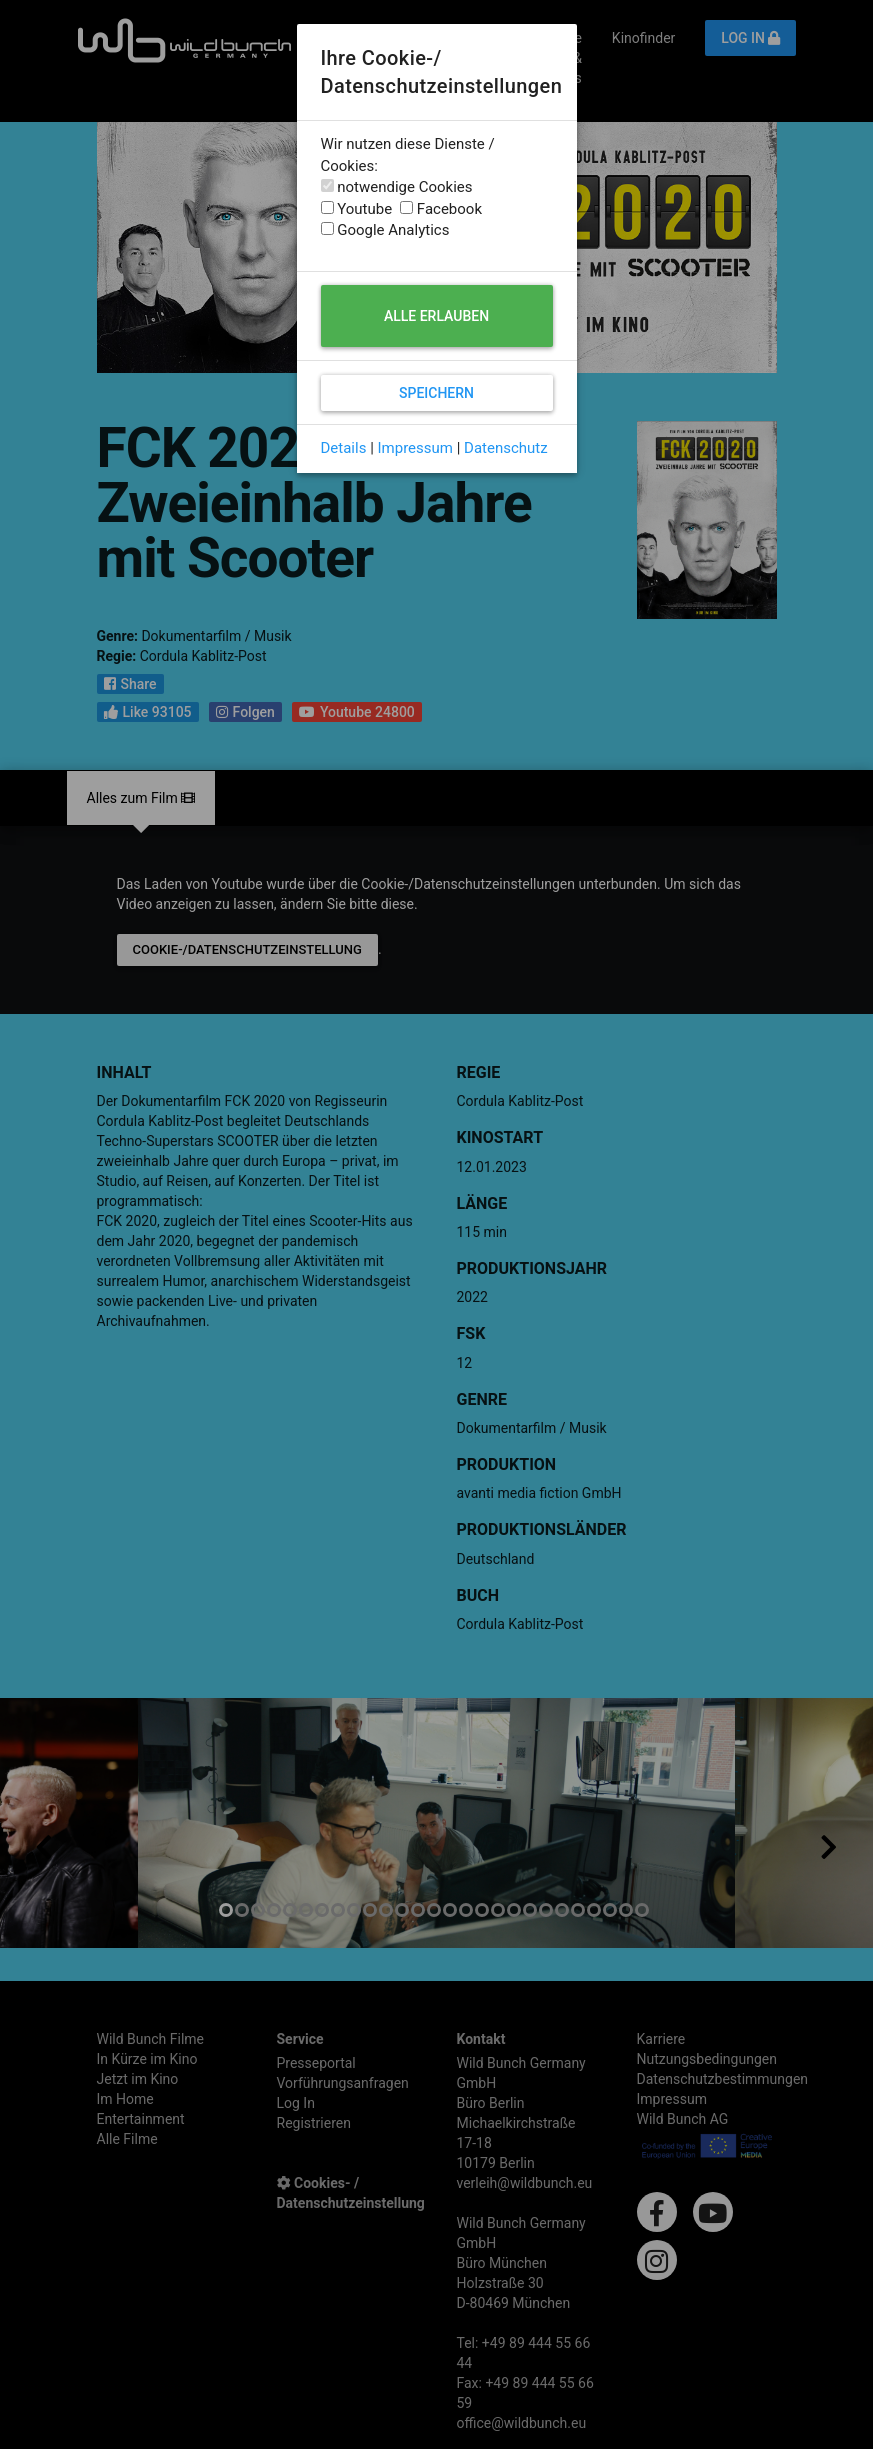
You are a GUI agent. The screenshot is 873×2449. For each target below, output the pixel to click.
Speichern (436, 393)
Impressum (415, 448)
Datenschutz (506, 448)
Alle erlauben (436, 316)
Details (344, 448)
